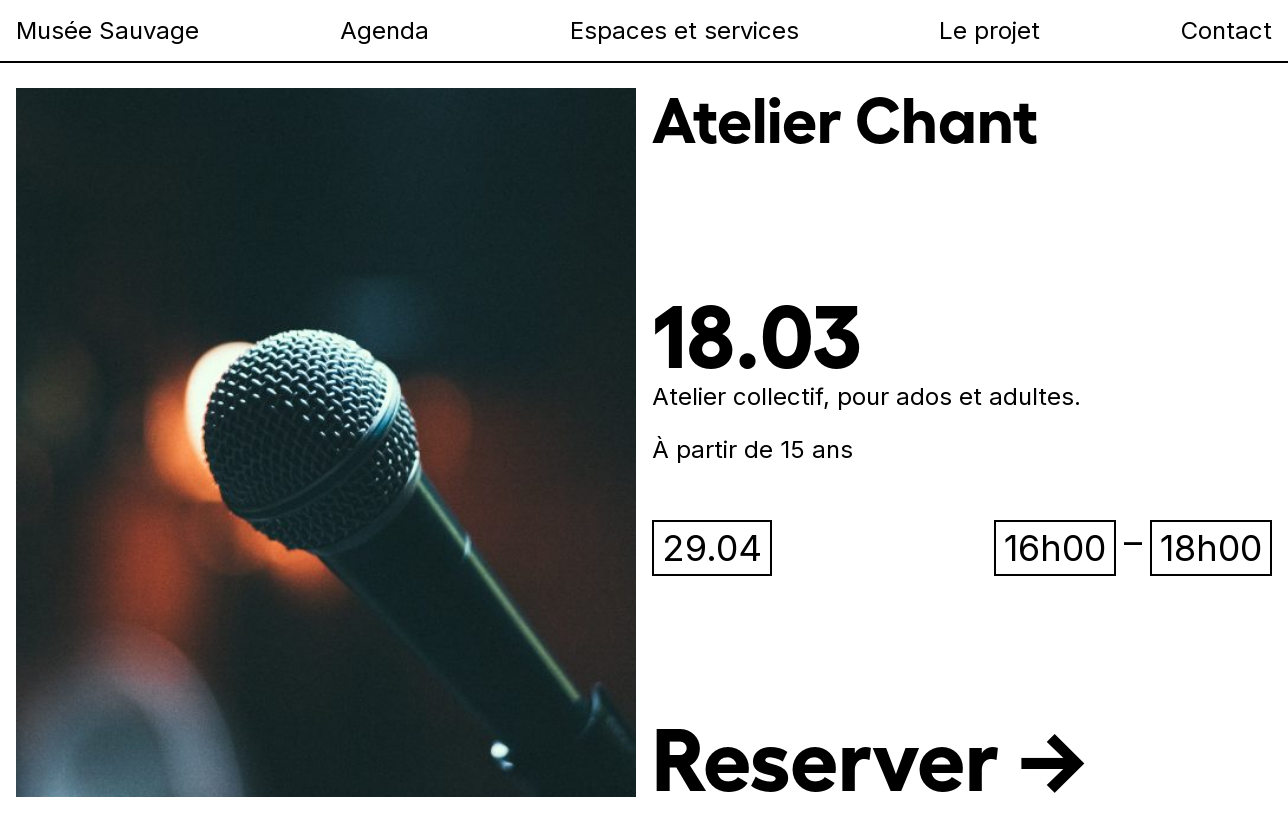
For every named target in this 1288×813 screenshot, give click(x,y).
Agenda (384, 30)
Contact (1226, 30)
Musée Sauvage (107, 30)
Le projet (989, 30)
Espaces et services (684, 30)
